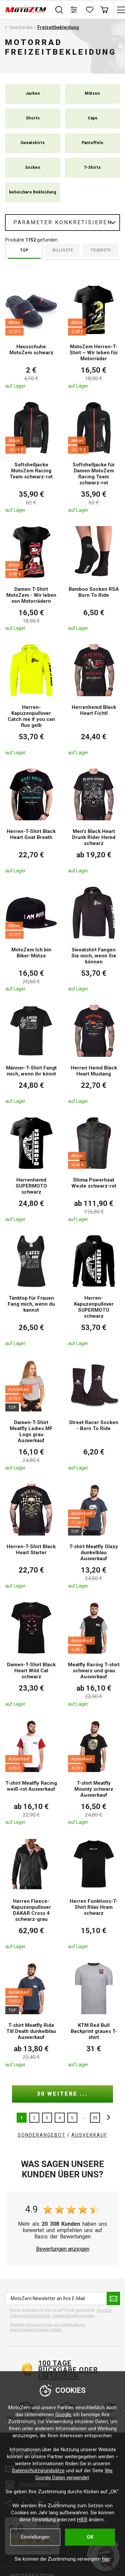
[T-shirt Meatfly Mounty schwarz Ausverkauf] (94, 1772)
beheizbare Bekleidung (32, 192)
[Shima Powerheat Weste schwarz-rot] (94, 1169)
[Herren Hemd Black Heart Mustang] (94, 1053)
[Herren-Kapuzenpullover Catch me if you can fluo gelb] (31, 699)
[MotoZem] (25, 10)
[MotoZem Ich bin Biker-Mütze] (31, 938)
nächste (106, 2118)
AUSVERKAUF (89, 2135)
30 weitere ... (62, 2094)
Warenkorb (104, 10)
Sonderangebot (42, 2135)
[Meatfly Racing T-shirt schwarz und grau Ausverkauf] (94, 1654)
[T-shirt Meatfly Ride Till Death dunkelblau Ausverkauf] (31, 2014)
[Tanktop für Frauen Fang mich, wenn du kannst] (31, 1290)
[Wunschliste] (89, 10)
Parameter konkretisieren (62, 222)
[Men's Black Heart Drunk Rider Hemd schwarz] (94, 820)
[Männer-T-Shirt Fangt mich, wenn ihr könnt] (31, 1053)
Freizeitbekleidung (58, 27)
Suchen (59, 10)
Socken (32, 167)
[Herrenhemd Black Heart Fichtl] (94, 699)
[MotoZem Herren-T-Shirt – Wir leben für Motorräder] (94, 336)
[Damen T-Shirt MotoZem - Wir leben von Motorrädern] (31, 578)
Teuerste (100, 250)
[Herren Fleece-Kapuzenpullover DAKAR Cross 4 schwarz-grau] (31, 1893)
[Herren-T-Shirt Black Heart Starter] (31, 1535)
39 (95, 2118)
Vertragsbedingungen (73, 2315)
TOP (24, 250)
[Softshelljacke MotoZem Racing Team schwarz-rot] (31, 457)
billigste (62, 250)
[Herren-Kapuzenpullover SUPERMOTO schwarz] (94, 1290)
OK (90, 2537)
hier (106, 2559)
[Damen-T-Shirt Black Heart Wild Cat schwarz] (31, 1654)
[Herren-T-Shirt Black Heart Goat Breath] (31, 820)
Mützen (92, 93)
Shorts (33, 118)
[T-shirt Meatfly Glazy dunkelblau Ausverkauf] (94, 1535)
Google (63, 2415)
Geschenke (21, 27)
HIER (82, 2520)
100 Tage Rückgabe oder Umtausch (68, 2370)
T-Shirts (92, 167)
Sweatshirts (32, 142)
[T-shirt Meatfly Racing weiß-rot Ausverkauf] (31, 1772)
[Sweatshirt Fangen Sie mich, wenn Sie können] (94, 938)
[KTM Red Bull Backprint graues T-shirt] (94, 2014)
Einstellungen (35, 2537)
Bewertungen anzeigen (62, 2249)
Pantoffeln (92, 142)
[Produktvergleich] (74, 10)
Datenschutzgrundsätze (38, 2471)
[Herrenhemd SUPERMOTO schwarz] (31, 1169)
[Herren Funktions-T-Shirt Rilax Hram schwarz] (94, 1893)
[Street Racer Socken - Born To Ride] (94, 1414)
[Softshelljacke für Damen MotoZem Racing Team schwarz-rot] (94, 457)
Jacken (32, 93)
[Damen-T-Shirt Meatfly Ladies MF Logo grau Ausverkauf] (31, 1414)
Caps (92, 118)
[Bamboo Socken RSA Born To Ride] (94, 578)
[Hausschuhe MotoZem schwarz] (31, 336)
